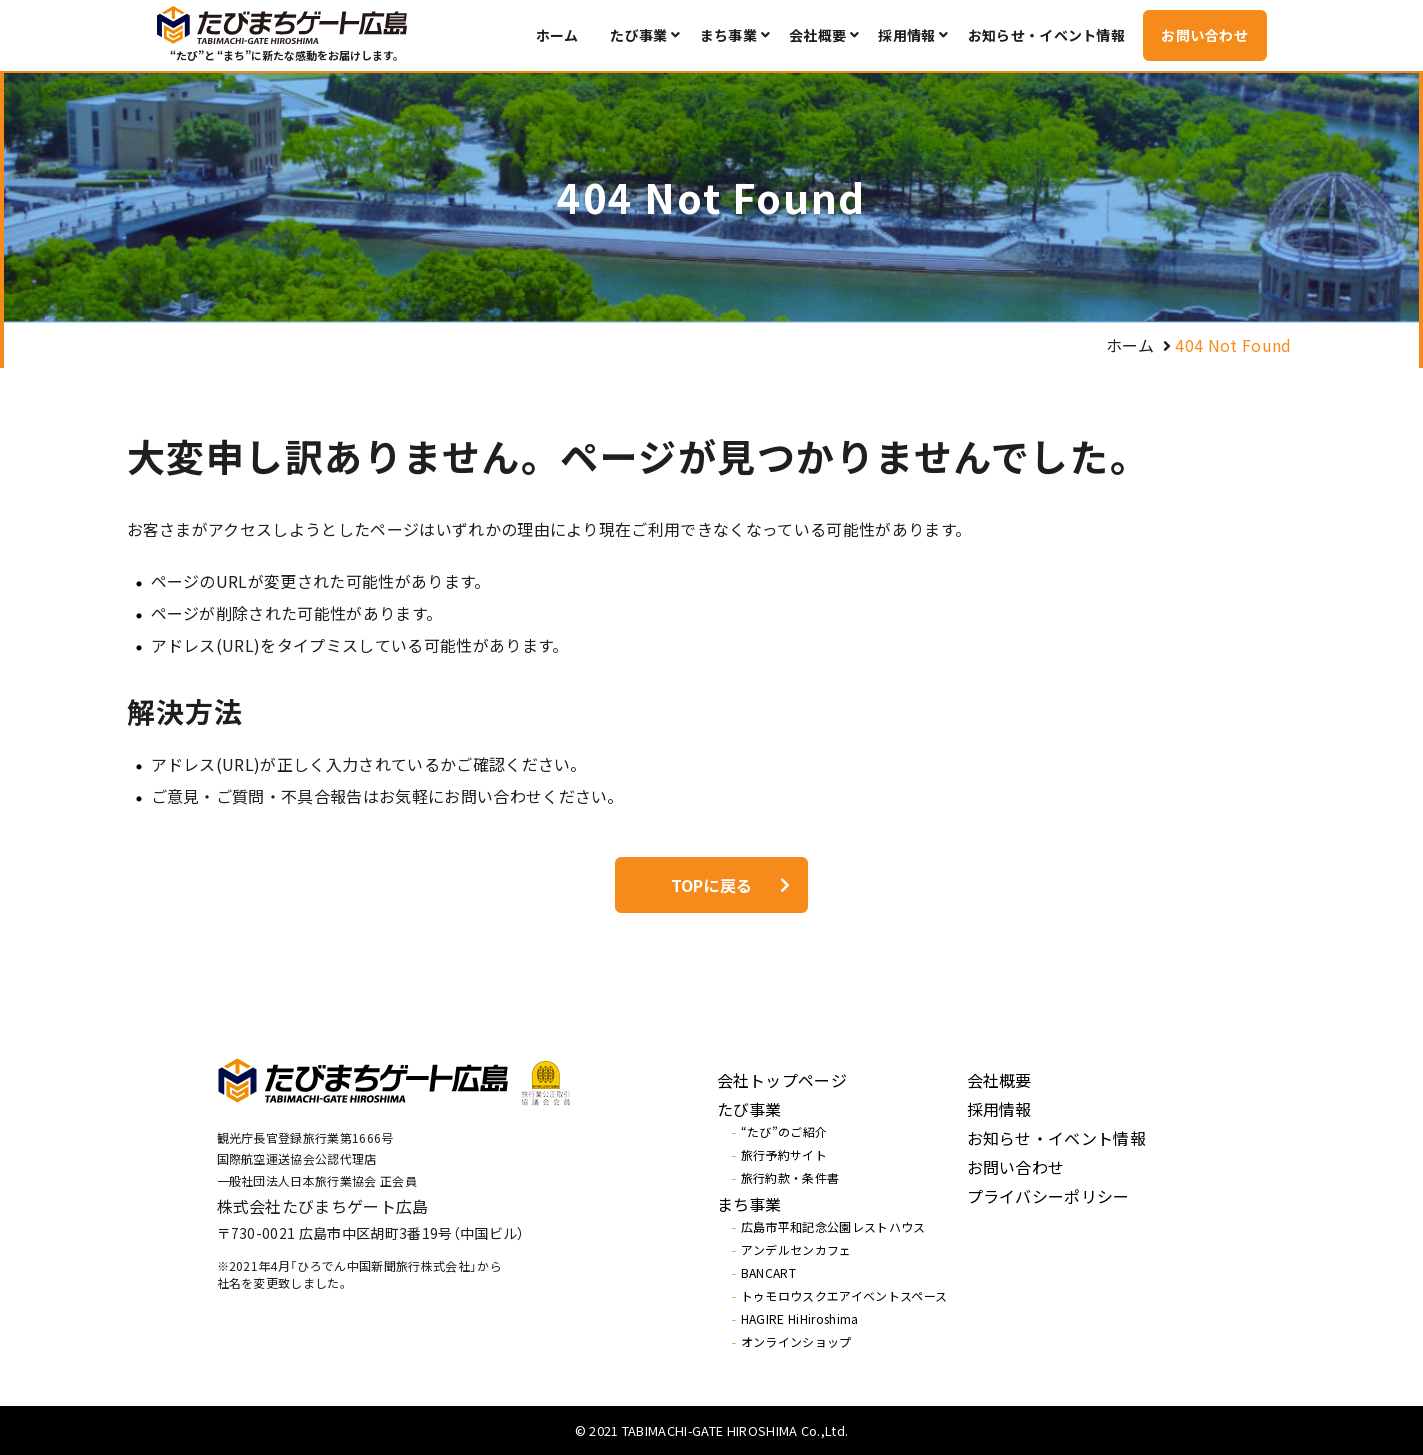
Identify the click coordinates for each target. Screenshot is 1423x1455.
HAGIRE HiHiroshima (800, 1319)
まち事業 (728, 35)
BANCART (768, 1273)
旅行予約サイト (784, 1155)
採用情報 (906, 35)
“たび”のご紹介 (784, 1132)
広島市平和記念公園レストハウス (833, 1227)
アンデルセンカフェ (796, 1250)
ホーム (557, 35)
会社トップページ (782, 1080)
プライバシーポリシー (1048, 1196)
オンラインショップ (796, 1342)
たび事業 (638, 35)
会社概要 (817, 35)
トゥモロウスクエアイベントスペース (844, 1296)
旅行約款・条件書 (790, 1178)
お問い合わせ (1204, 35)
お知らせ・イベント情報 (1047, 35)
